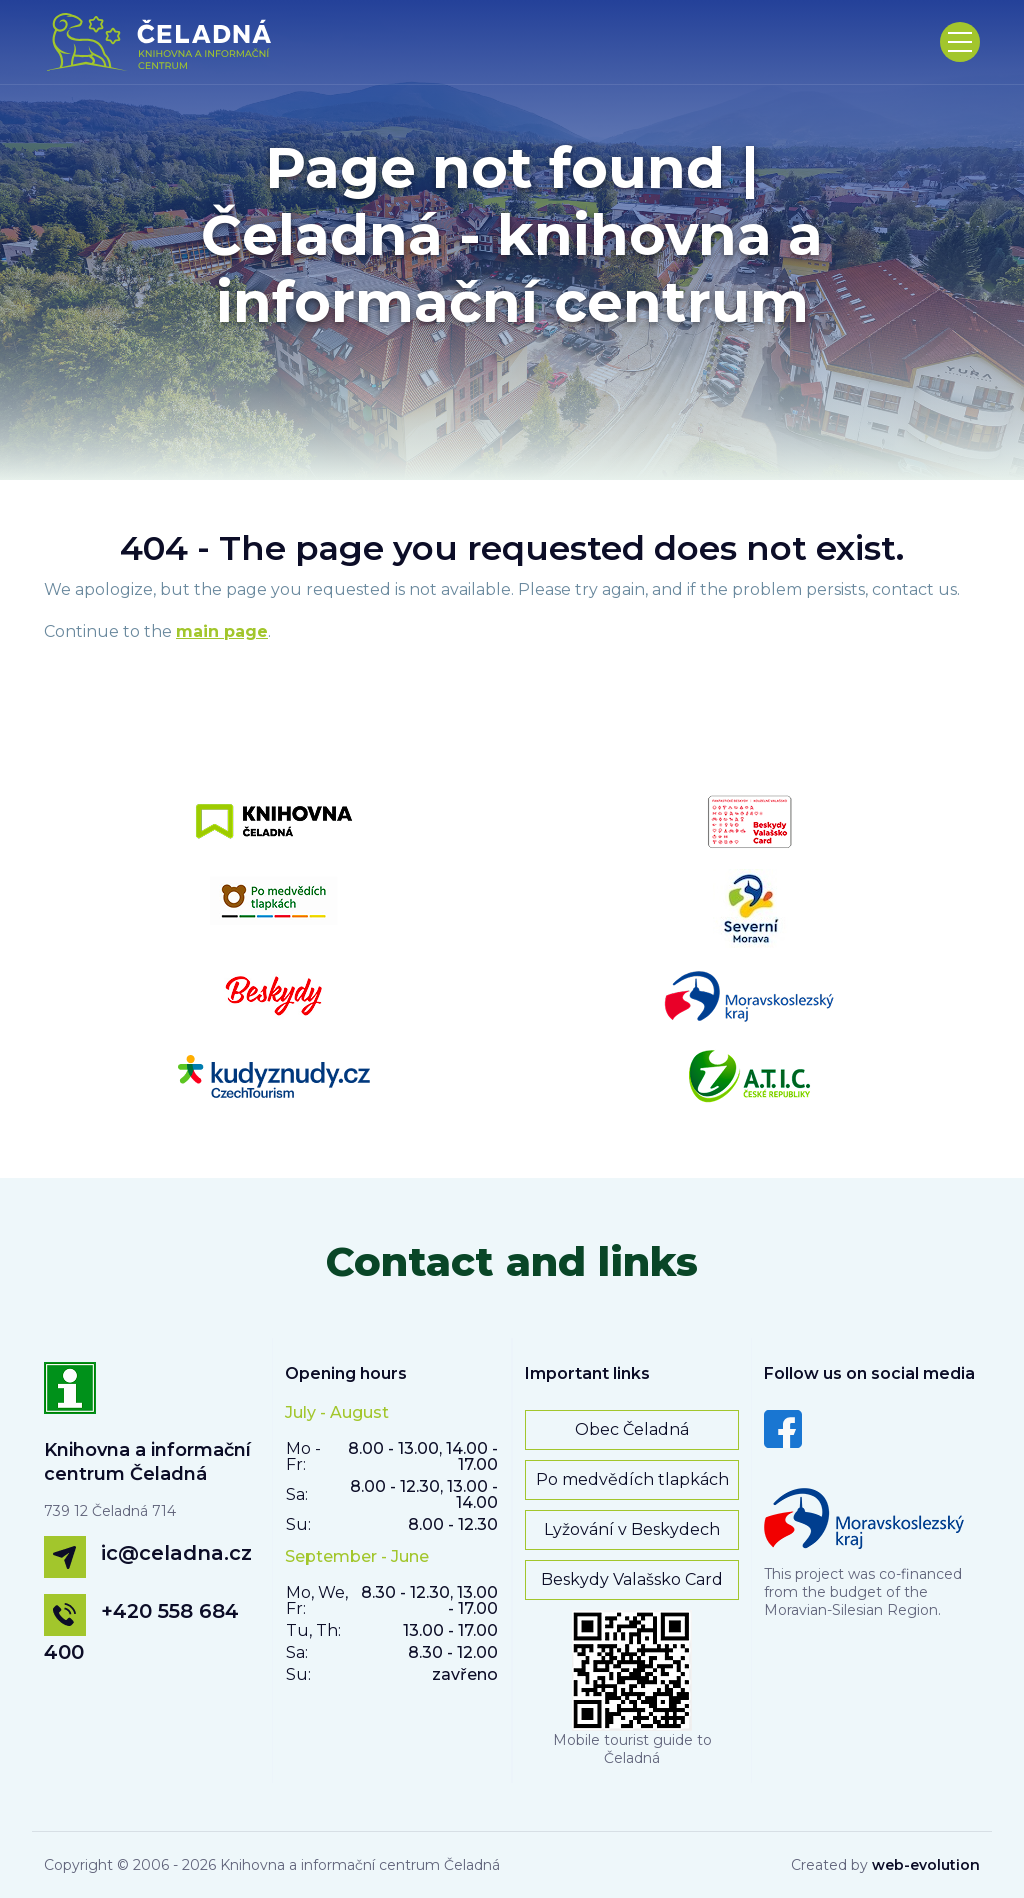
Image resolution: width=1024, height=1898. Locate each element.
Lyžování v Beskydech (632, 1529)
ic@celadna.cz (176, 1553)
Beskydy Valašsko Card (632, 1579)
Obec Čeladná (632, 1429)
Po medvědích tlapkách (632, 1479)
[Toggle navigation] (960, 42)
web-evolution (926, 1865)
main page (222, 631)
